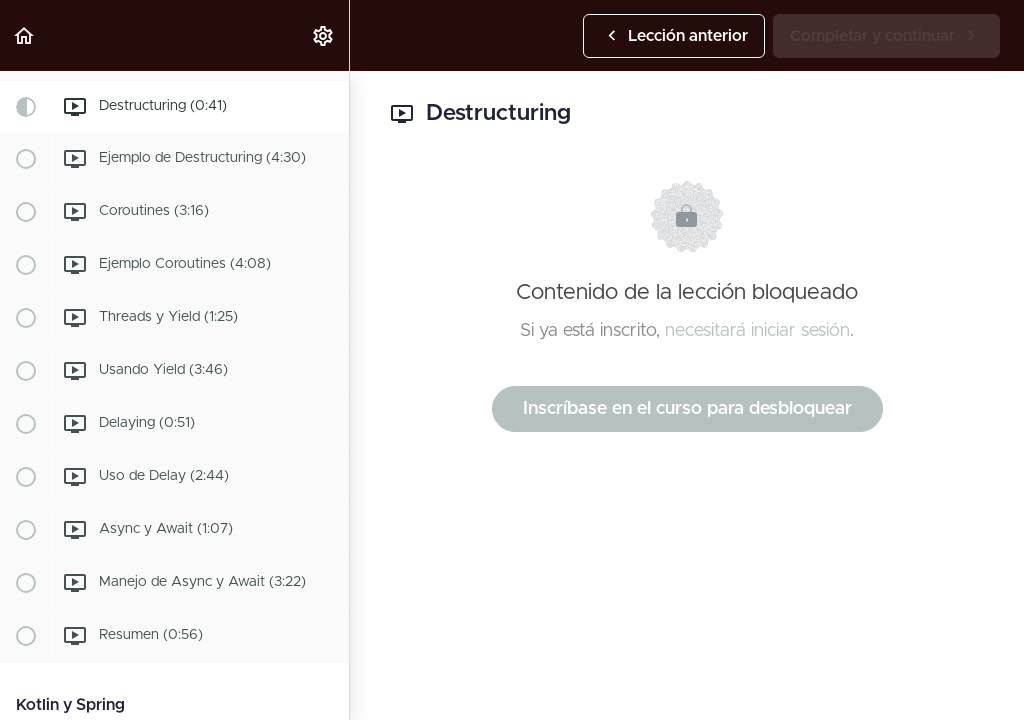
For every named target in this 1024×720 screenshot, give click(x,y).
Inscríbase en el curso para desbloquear (687, 409)
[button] (25, 35)
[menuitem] (324, 35)
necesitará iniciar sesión (757, 331)
